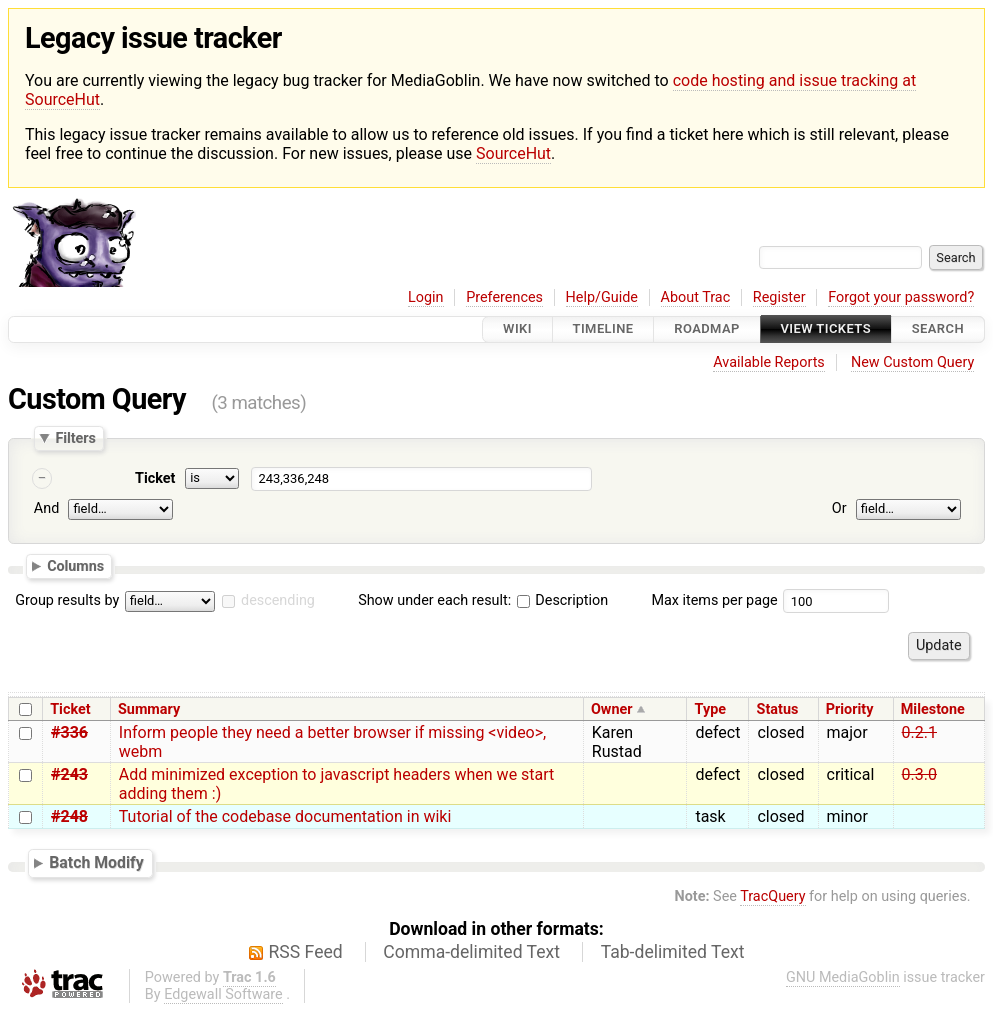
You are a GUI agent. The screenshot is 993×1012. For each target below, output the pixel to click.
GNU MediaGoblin (843, 977)
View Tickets (826, 329)
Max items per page (714, 600)
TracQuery (772, 896)
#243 (69, 774)
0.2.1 (919, 732)
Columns (75, 566)
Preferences (504, 297)
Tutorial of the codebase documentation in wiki (285, 816)
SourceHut (513, 153)
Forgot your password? (901, 297)
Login (426, 297)
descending (278, 600)
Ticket (155, 478)
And (46, 509)
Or (839, 509)
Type (710, 709)
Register (779, 297)
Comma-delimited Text (471, 952)
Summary (149, 709)
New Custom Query (912, 362)
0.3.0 (919, 774)
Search (938, 329)
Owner (612, 709)
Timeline (603, 329)
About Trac (696, 297)
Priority (850, 709)
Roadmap (707, 329)
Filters (75, 438)
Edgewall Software (223, 994)
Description (562, 600)
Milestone (933, 709)
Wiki (517, 329)
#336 (69, 732)
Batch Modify (96, 862)
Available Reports (769, 362)
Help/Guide (602, 297)
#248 (69, 816)
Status (778, 709)
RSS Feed (306, 952)
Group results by (67, 600)
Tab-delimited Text (673, 952)
